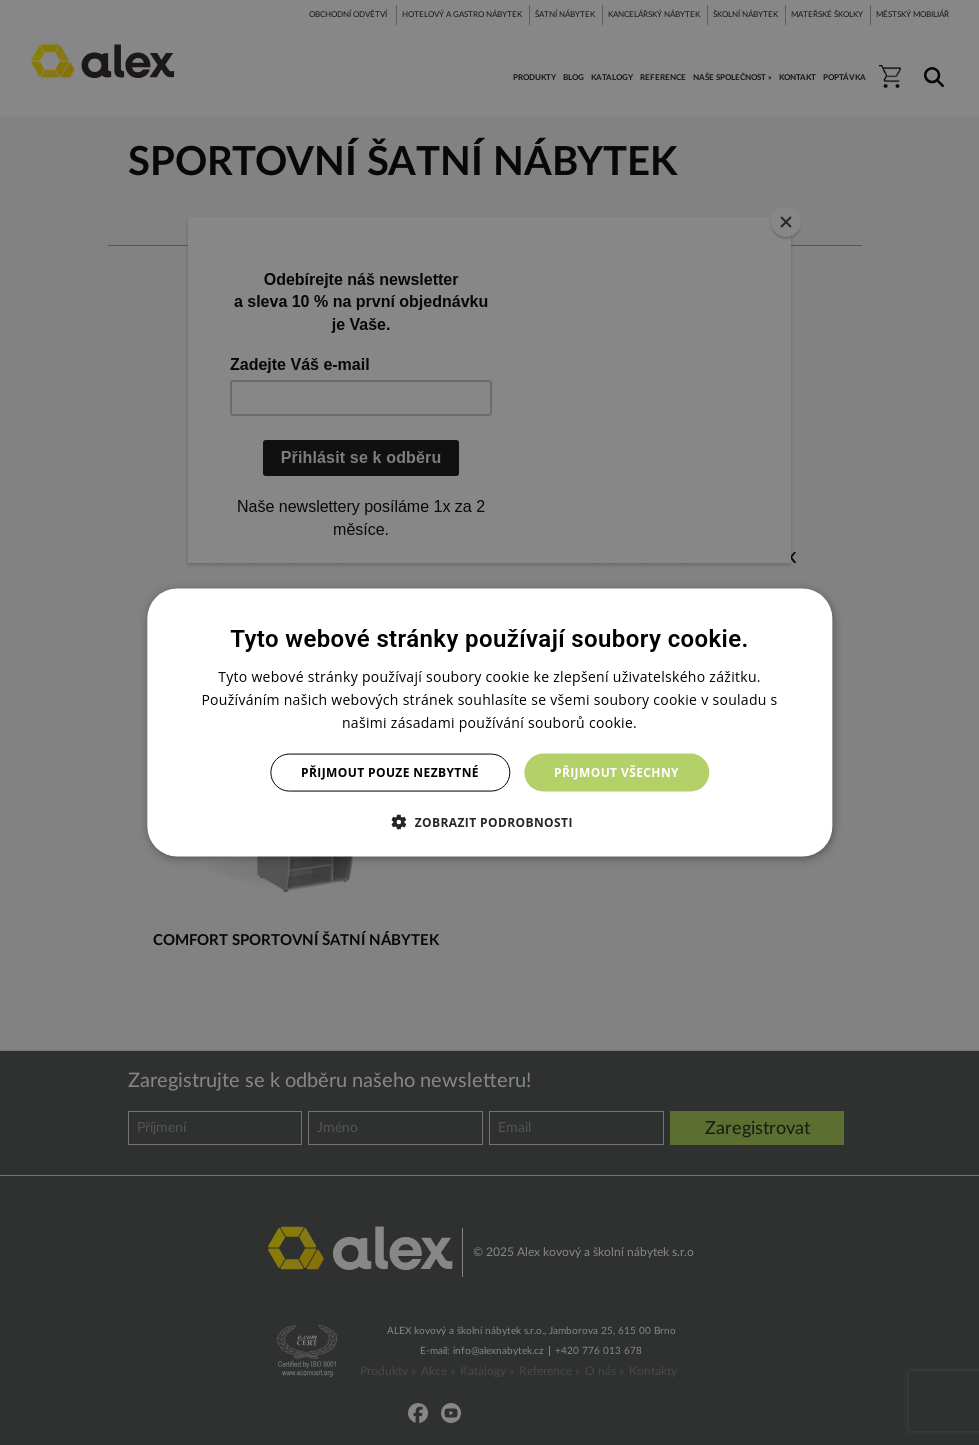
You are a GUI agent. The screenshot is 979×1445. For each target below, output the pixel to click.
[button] (489, 822)
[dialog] (489, 722)
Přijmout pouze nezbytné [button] (390, 772)
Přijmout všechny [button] (616, 772)
